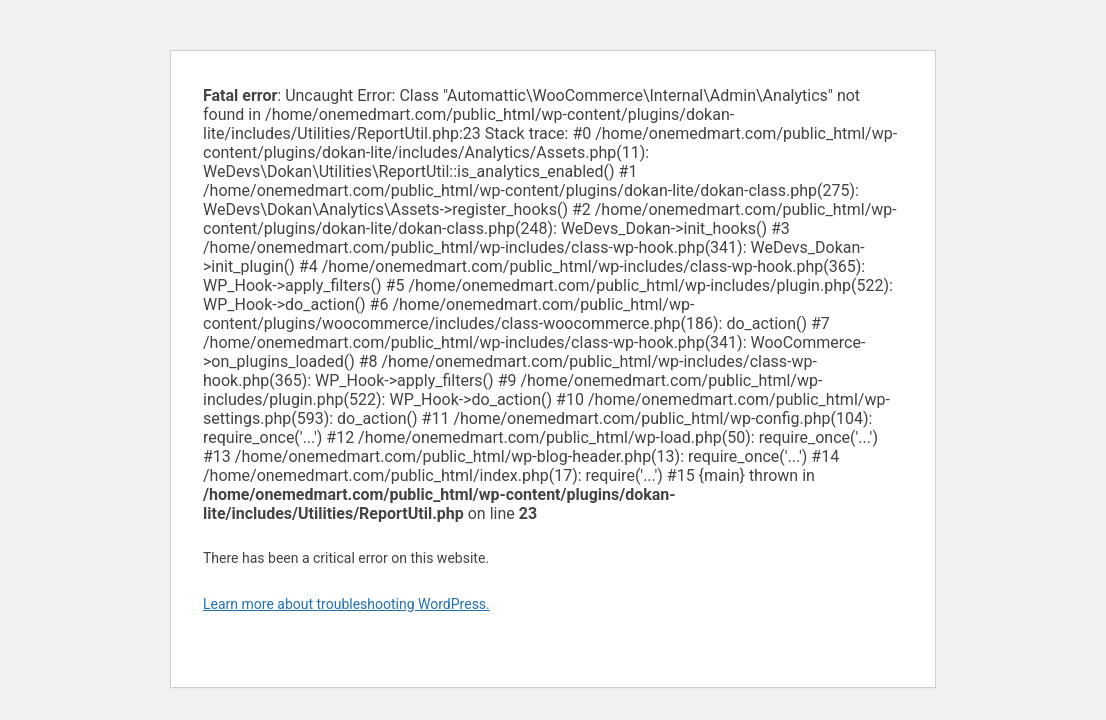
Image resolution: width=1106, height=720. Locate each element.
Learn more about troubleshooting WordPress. (346, 604)
